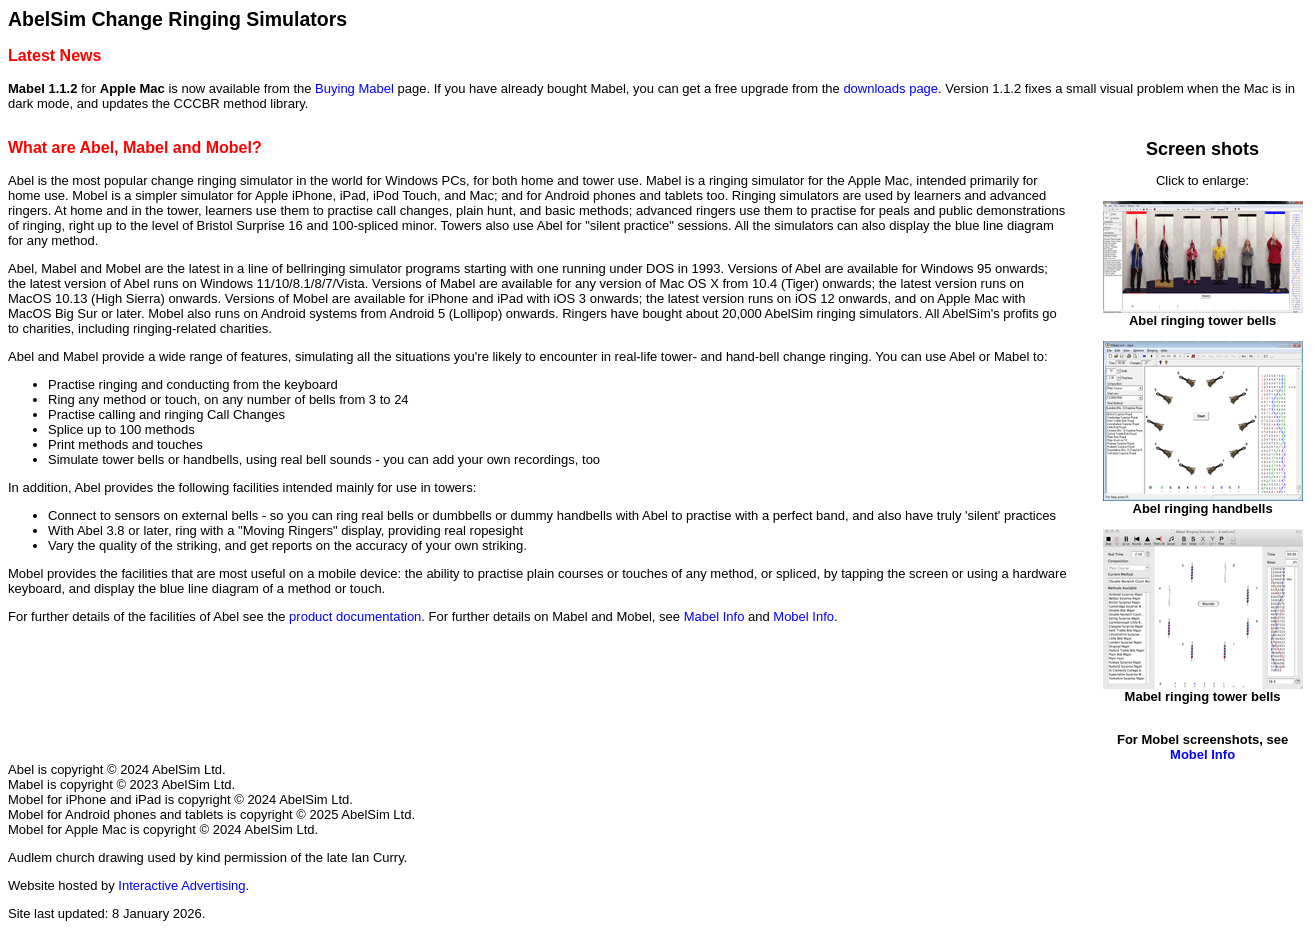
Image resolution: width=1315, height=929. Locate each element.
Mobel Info (803, 616)
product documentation (355, 616)
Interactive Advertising (181, 885)
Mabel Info (714, 616)
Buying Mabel (354, 88)
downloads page (890, 88)
